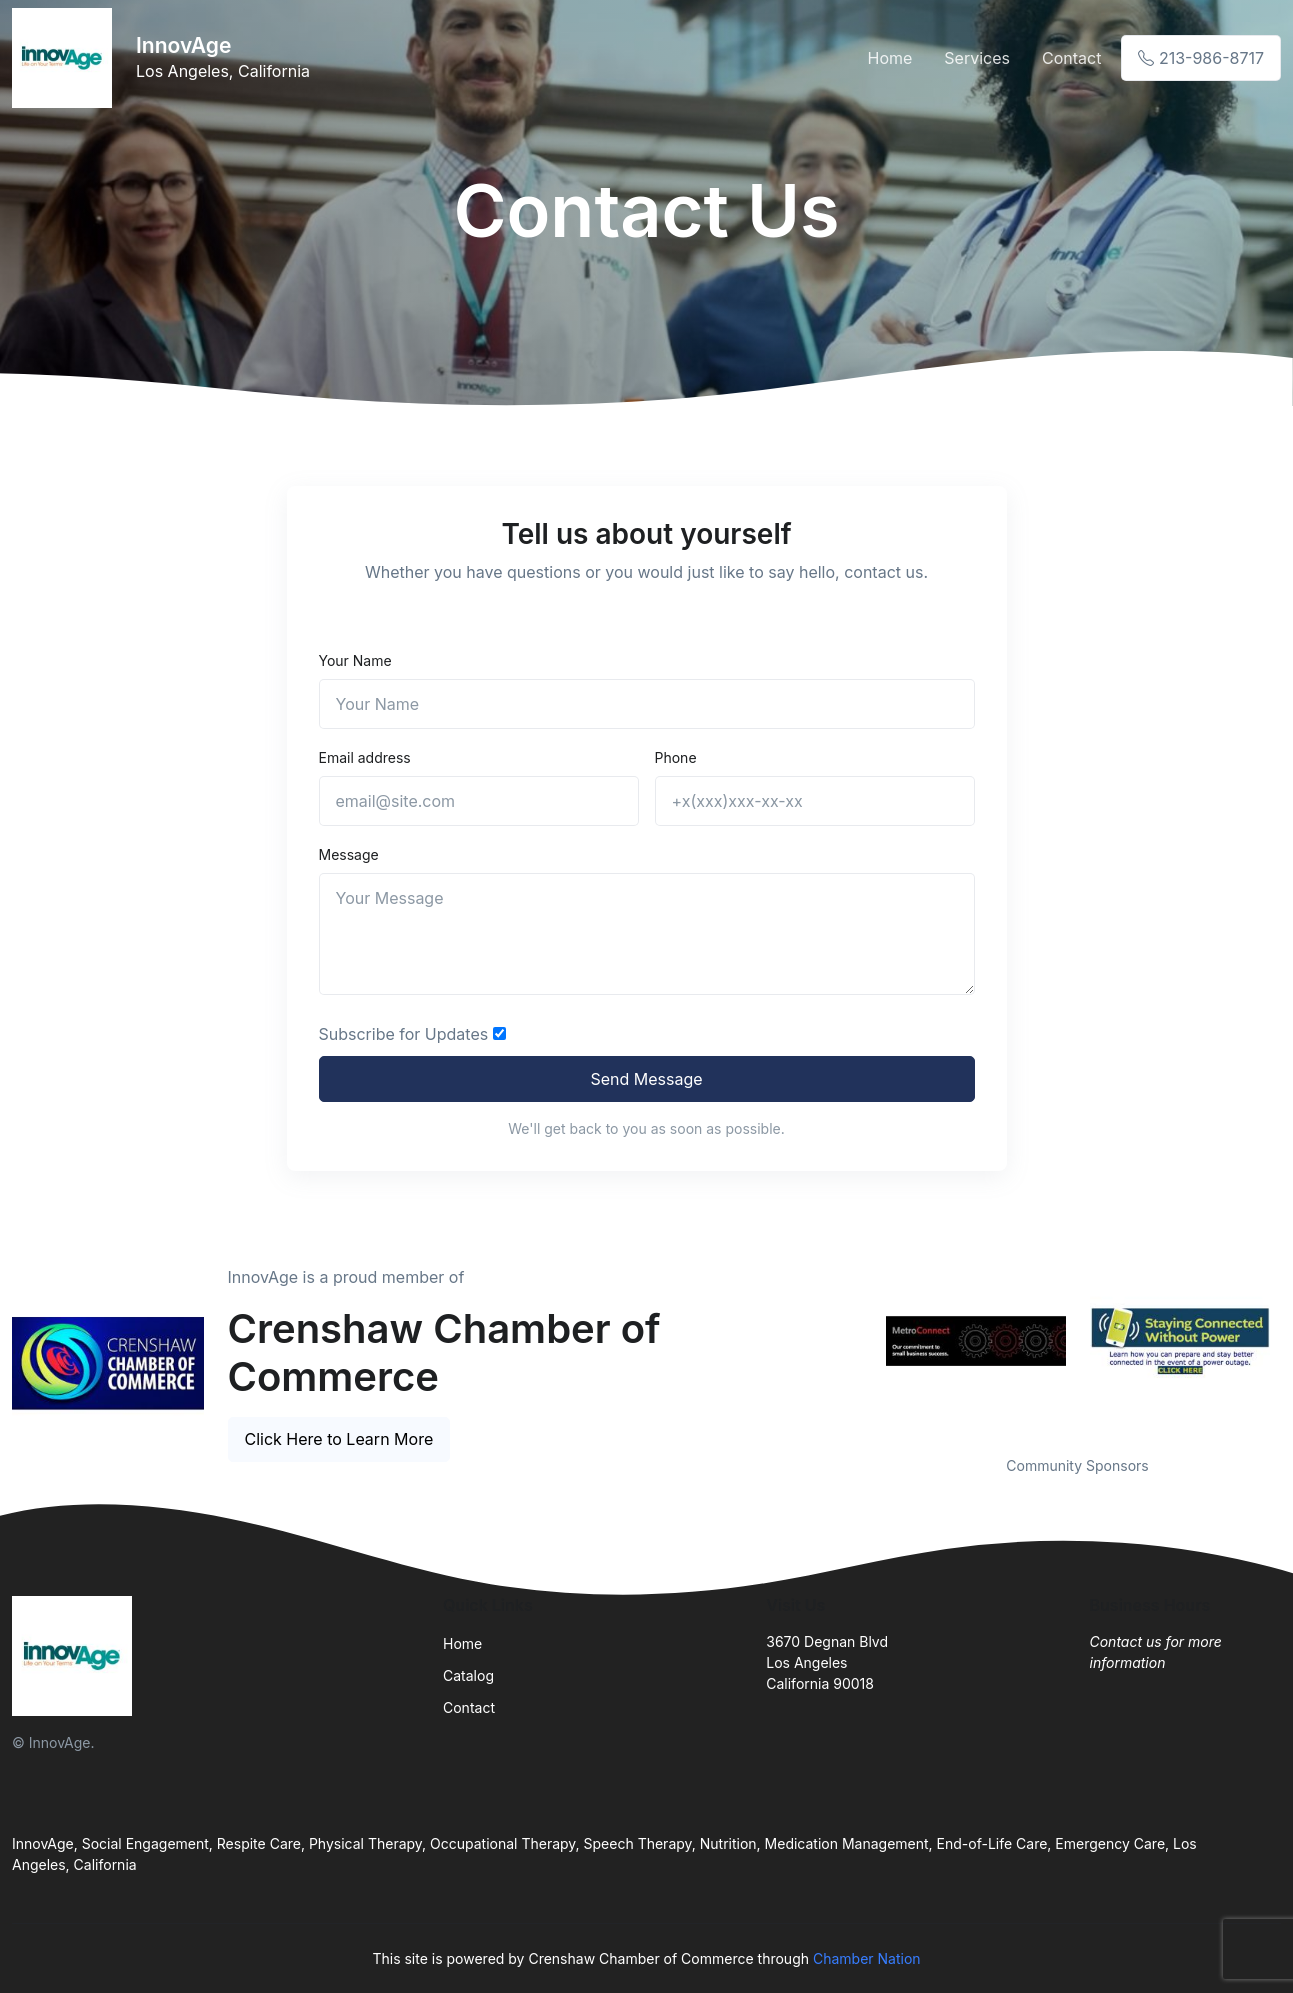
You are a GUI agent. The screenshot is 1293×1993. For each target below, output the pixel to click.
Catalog (468, 1675)
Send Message (646, 1079)
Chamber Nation (867, 1958)
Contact (1071, 58)
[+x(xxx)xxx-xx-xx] (815, 801)
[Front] (66, 58)
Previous (859, 1341)
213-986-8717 (1201, 58)
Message (349, 854)
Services (977, 58)
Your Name (355, 660)
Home (889, 58)
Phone (676, 757)
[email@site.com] (479, 801)
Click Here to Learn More (339, 1439)
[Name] (647, 704)
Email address (365, 757)
